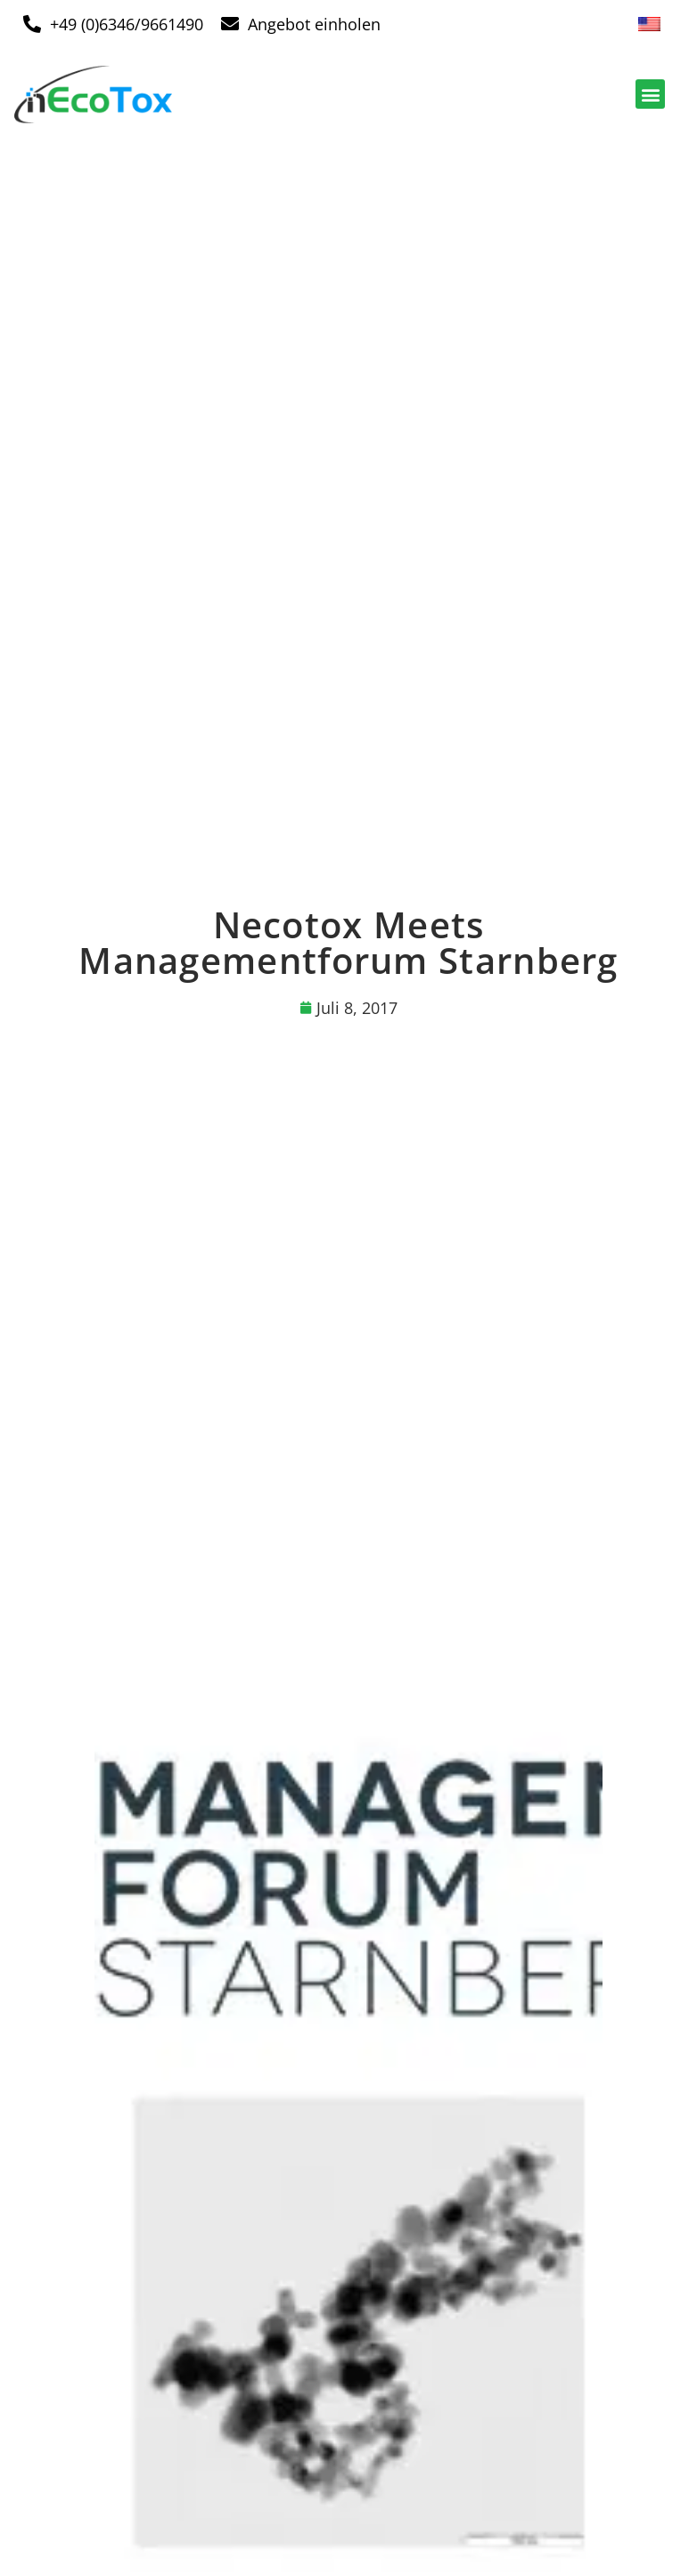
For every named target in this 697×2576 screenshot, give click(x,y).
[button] (650, 94)
